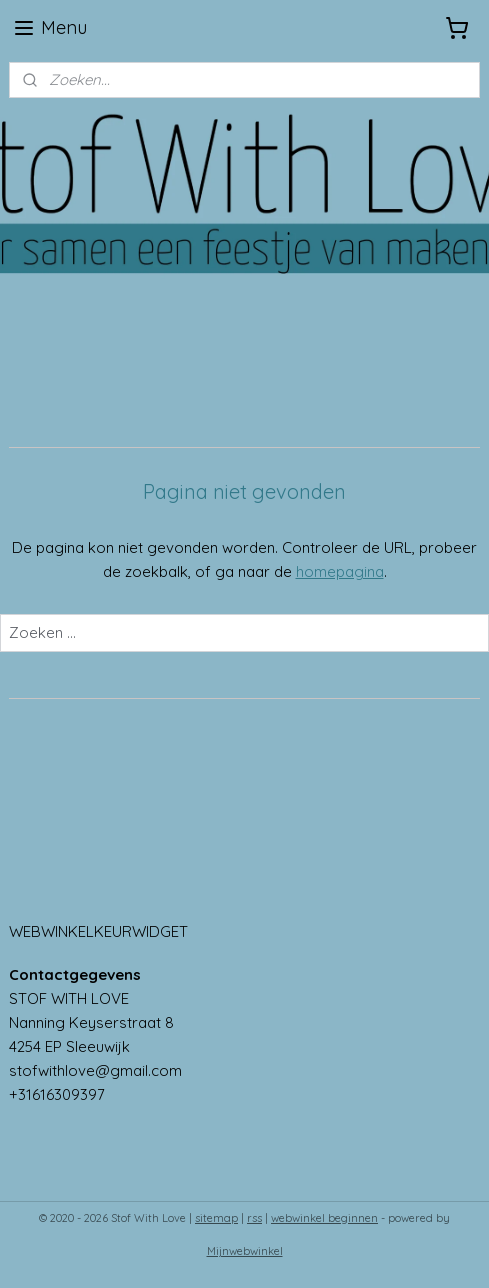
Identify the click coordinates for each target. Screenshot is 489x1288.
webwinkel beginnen (324, 1218)
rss (254, 1218)
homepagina (340, 571)
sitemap (216, 1218)
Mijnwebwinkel (245, 1251)
